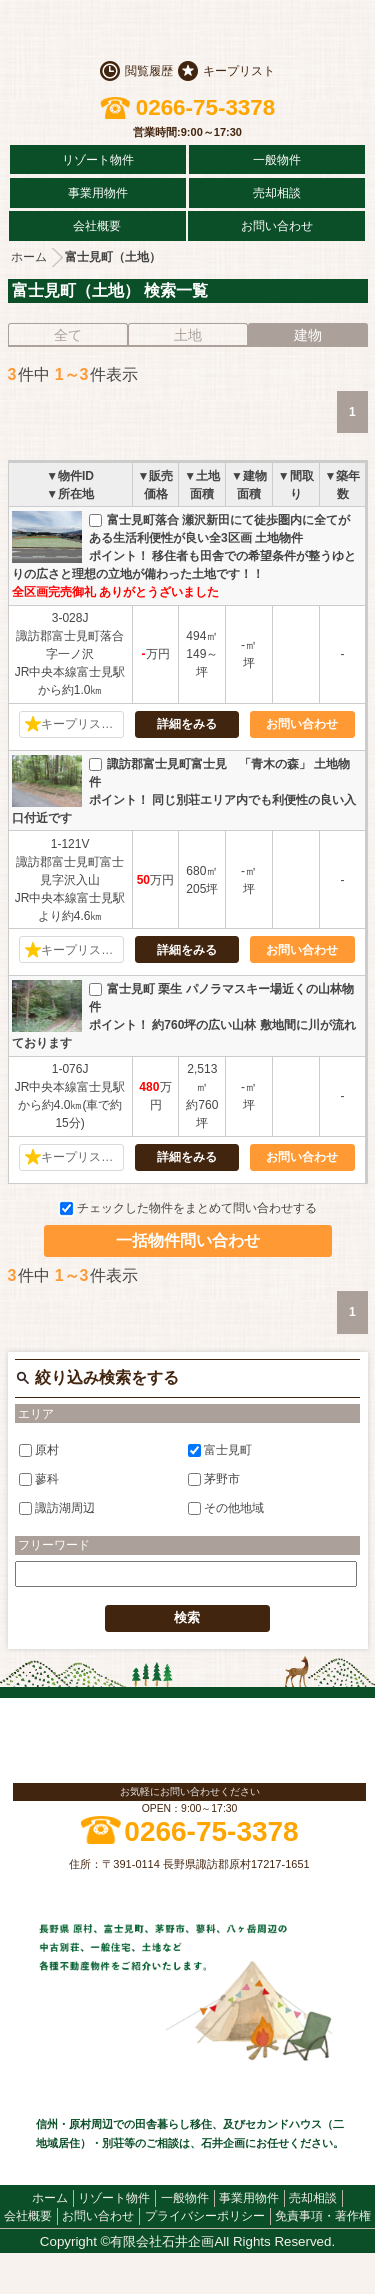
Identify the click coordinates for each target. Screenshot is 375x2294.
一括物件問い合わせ (188, 1240)
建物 (308, 335)
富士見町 (220, 1449)
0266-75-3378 (205, 107)
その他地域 (226, 1508)
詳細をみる (187, 724)
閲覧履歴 (149, 71)
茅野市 (214, 1479)
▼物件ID (70, 476)
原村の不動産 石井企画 (188, 31)
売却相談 (277, 193)
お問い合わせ (277, 226)
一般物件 (277, 160)
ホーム (29, 257)
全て (68, 335)
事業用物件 (98, 193)
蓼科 (39, 1479)
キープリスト (239, 71)
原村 (39, 1449)
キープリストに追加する (82, 724)
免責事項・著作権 (323, 2216)
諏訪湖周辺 (57, 1508)
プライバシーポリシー (205, 2216)
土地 (188, 335)
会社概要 (97, 226)
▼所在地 (70, 494)
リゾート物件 (98, 160)
